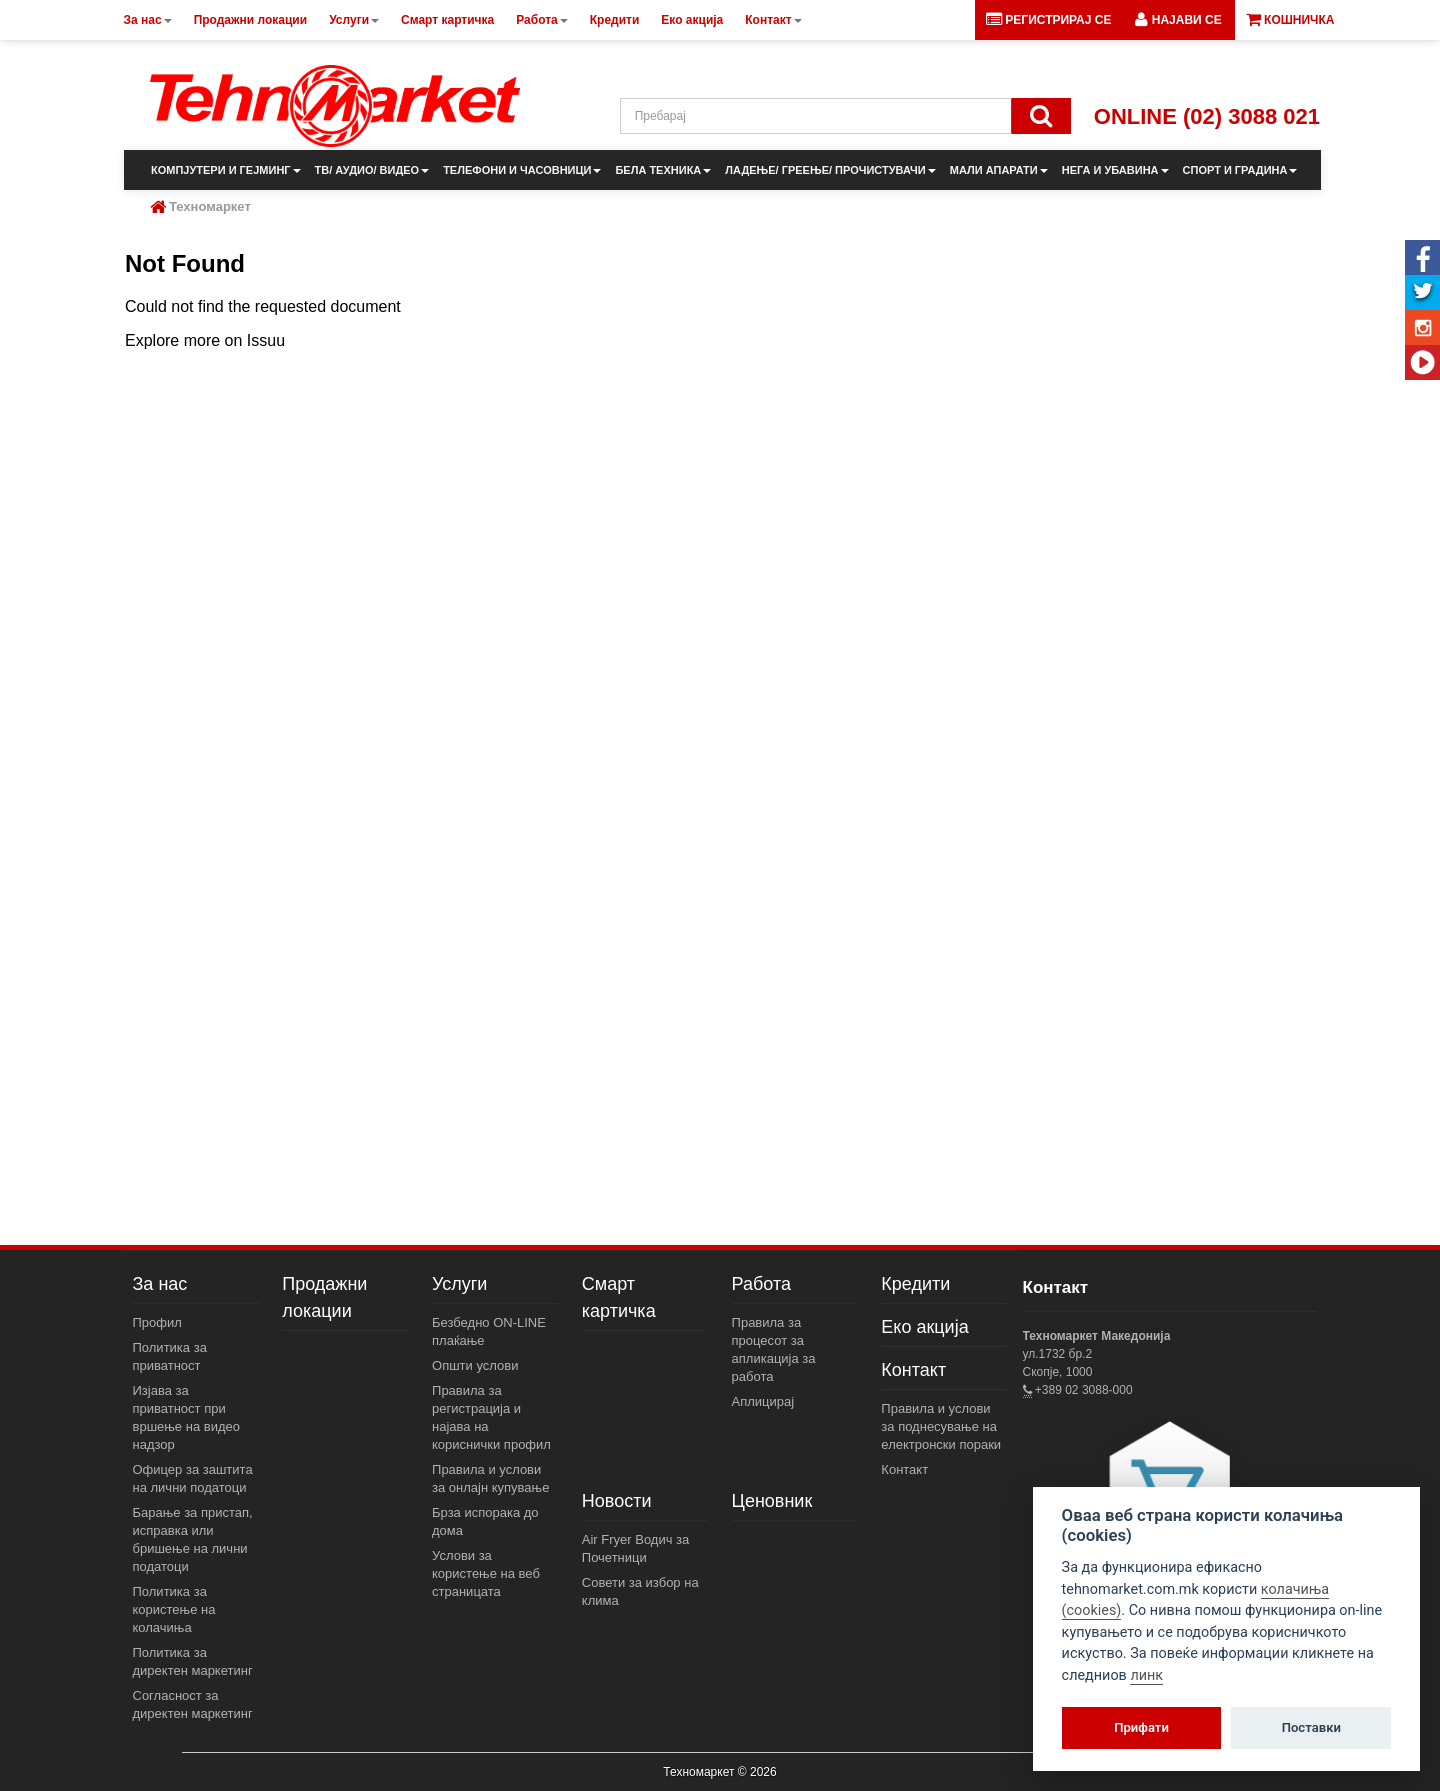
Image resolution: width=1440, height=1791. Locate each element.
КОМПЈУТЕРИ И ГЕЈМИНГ (226, 170)
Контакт (913, 1370)
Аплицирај (763, 1401)
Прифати (1141, 1727)
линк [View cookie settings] (1146, 1675)
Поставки (1311, 1727)
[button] (1178, 20)
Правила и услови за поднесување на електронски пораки (941, 1426)
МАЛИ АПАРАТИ (999, 170)
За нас (160, 1284)
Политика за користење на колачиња (174, 1609)
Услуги (459, 1284)
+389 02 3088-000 (1082, 1390)
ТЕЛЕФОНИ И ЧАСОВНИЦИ (522, 170)
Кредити (915, 1284)
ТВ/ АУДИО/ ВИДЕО (372, 170)
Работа (761, 1284)
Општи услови (475, 1365)
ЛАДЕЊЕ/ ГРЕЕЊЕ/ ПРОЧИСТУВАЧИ (830, 170)
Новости (617, 1501)
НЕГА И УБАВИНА (1115, 170)
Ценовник (772, 1501)
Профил (157, 1322)
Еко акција (924, 1327)
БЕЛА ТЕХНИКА (663, 170)
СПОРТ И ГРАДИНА (1240, 170)
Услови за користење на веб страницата (486, 1573)
